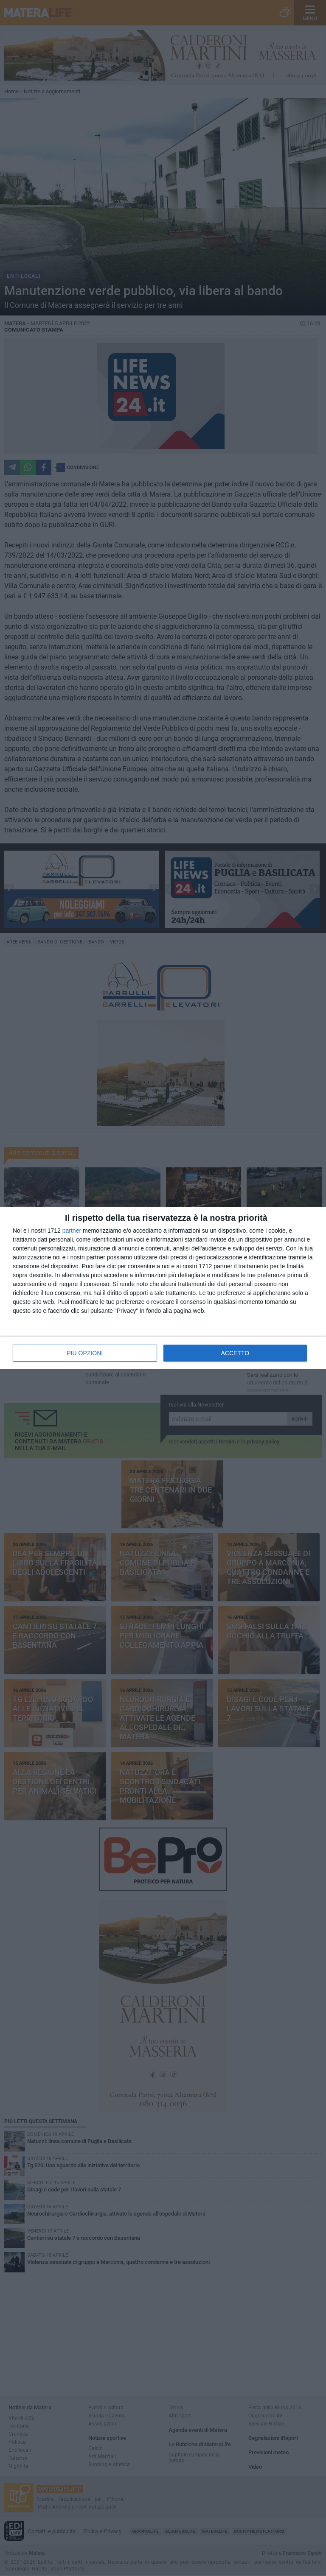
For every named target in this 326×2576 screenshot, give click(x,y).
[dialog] (163, 1288)
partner (71, 1231)
